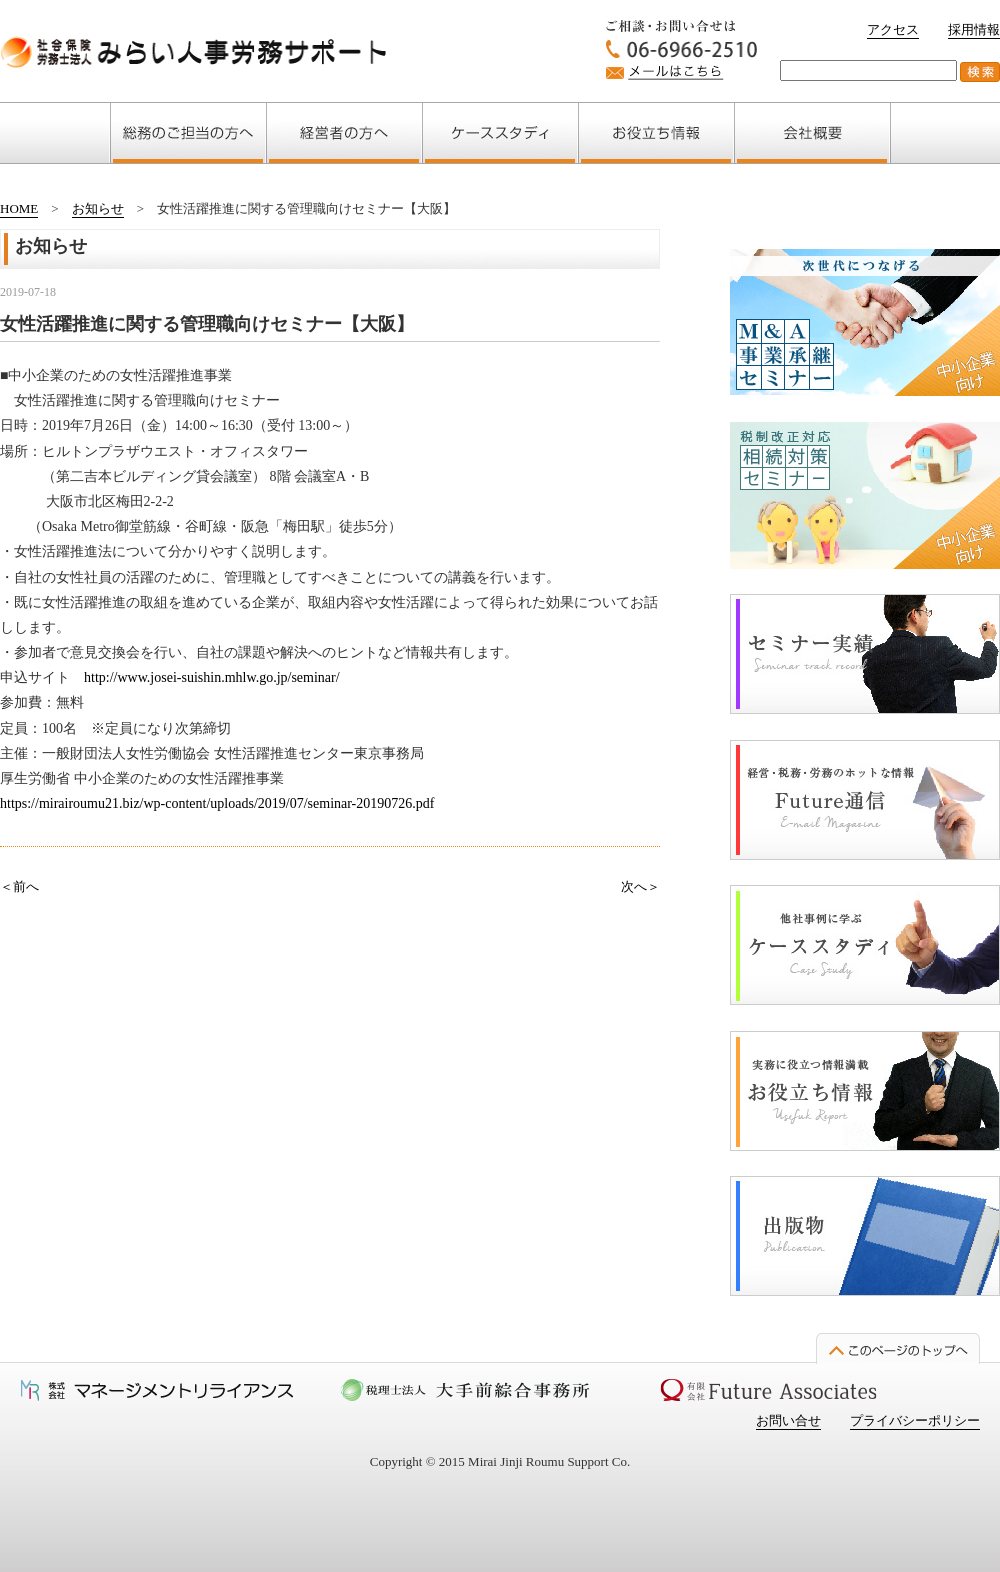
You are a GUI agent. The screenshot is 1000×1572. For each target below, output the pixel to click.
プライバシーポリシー (915, 1420)
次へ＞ (640, 886)
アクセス (893, 29)
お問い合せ (788, 1420)
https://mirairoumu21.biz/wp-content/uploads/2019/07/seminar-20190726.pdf (217, 803)
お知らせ (98, 208)
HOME (19, 208)
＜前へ (19, 886)
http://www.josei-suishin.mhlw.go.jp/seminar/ (212, 677)
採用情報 (974, 29)
